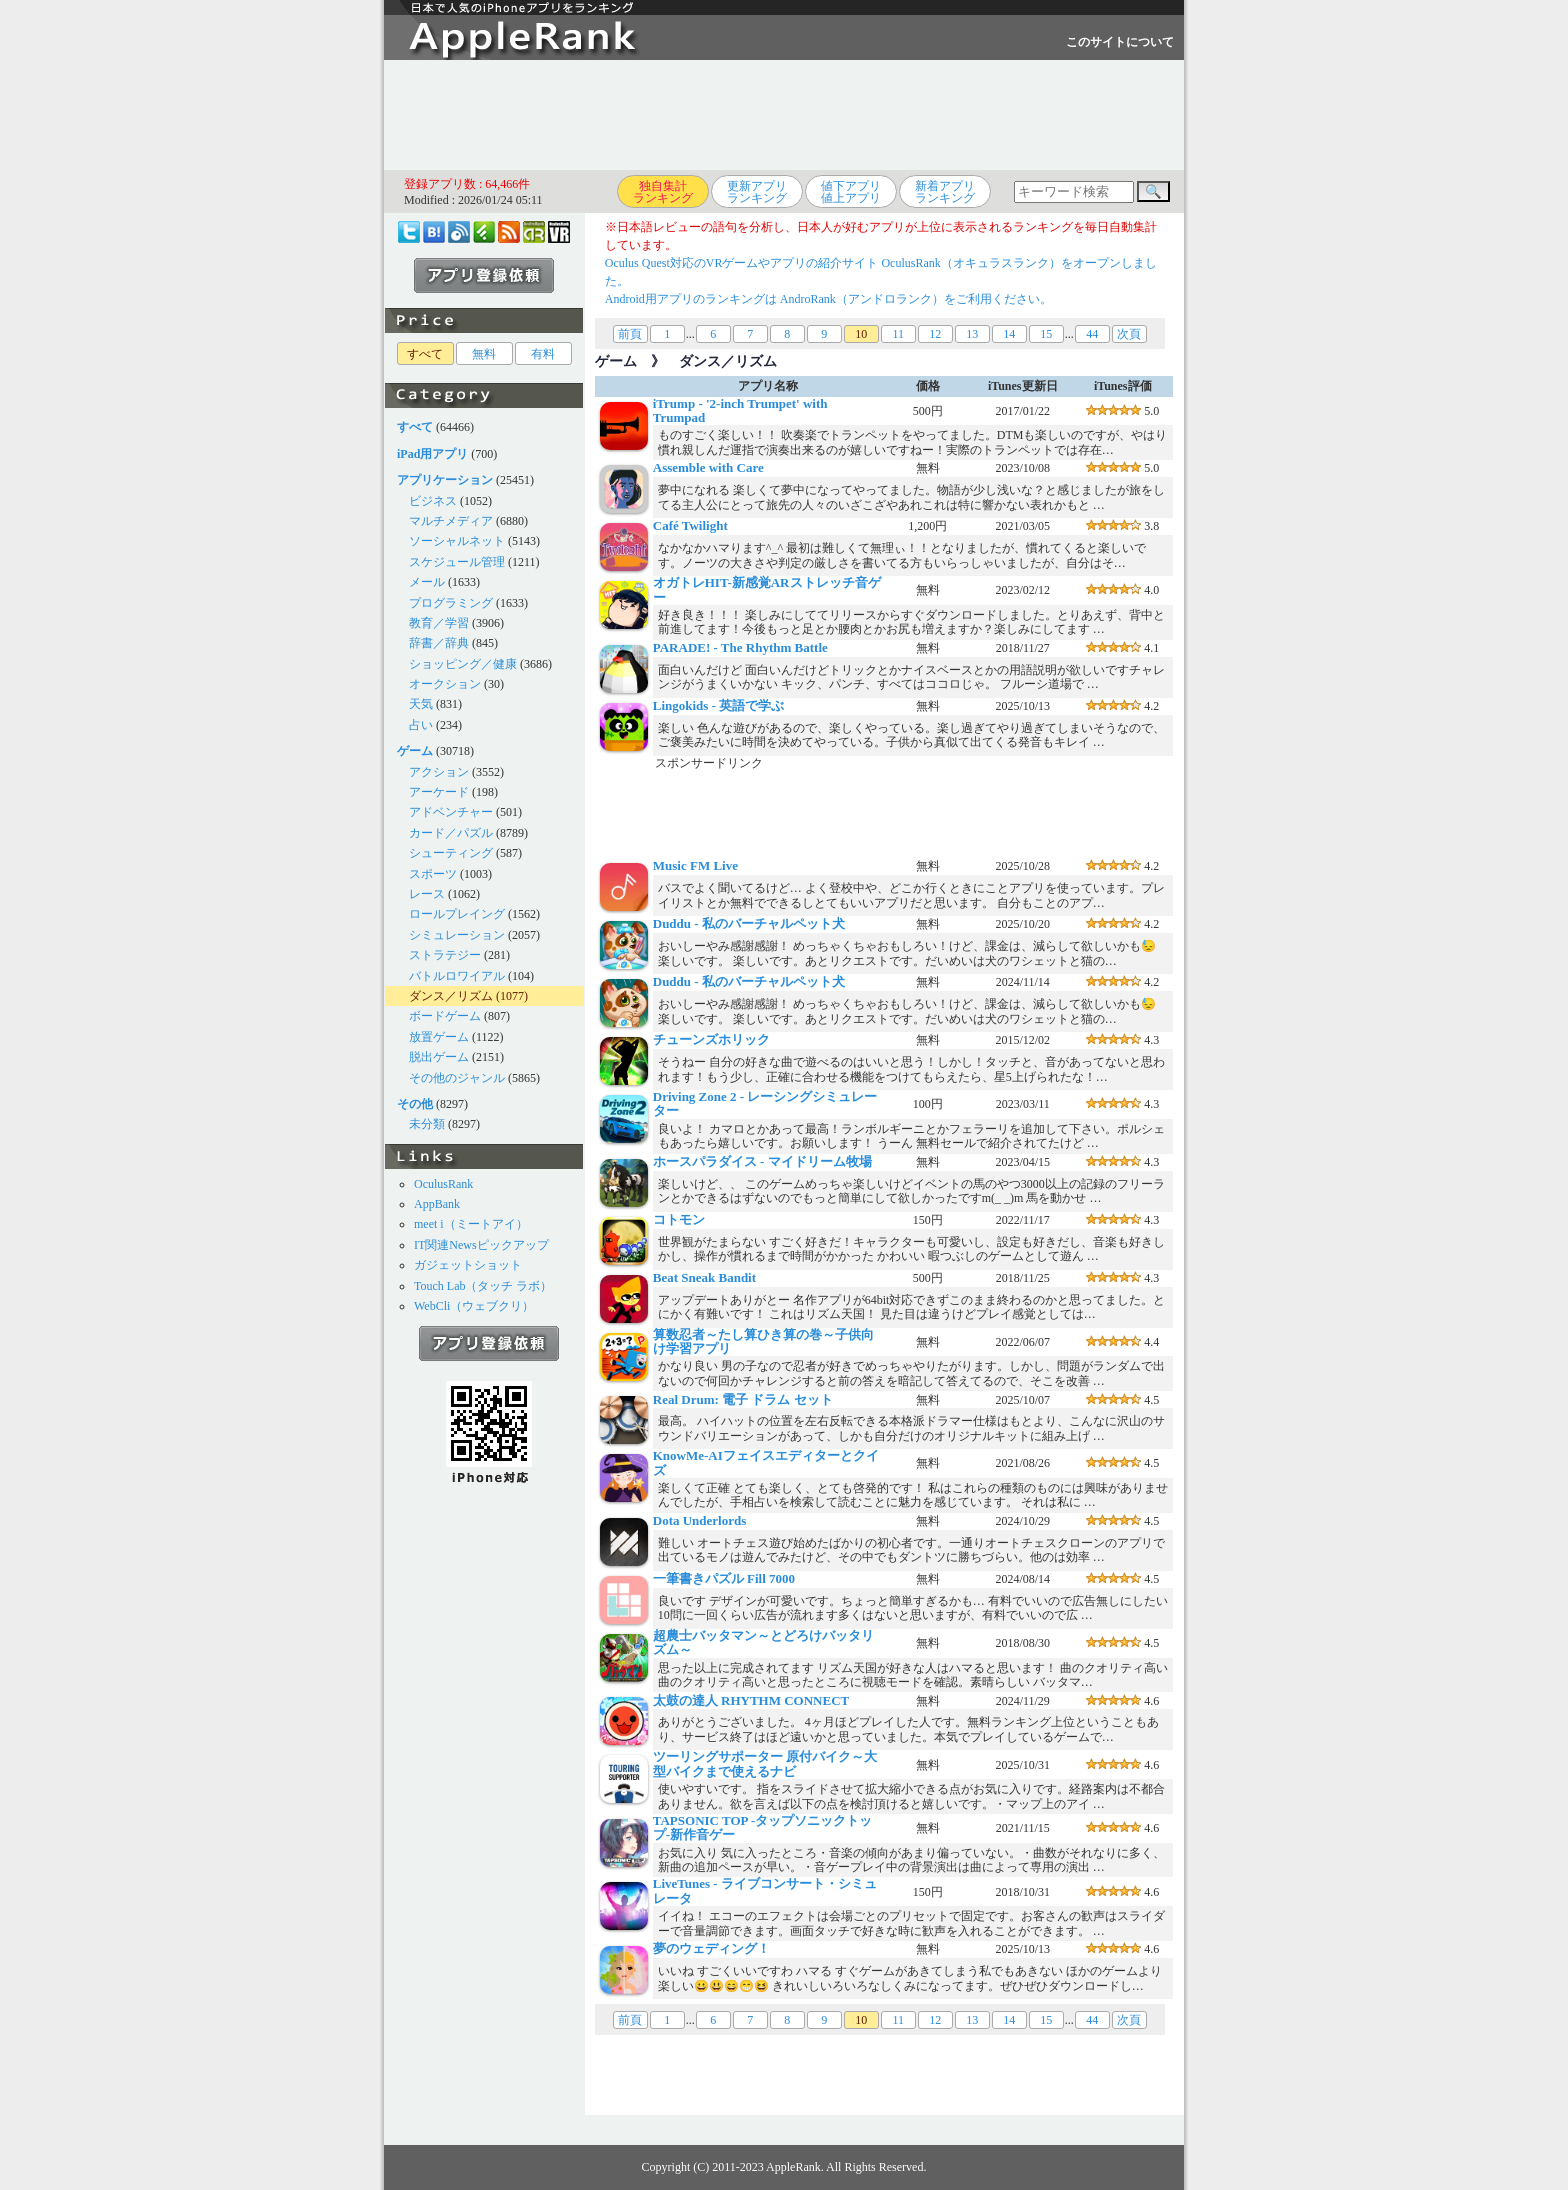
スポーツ (433, 874)
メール (427, 582)
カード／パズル (451, 833)
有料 (543, 354)
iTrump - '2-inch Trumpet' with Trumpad (740, 410)
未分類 (427, 1124)
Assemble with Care (708, 467)
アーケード (439, 792)
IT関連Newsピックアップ (481, 1245)
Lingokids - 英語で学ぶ (718, 705)
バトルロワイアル (457, 976)
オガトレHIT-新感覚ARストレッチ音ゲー (767, 589)
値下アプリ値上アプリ (851, 192)
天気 (421, 704)
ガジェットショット (468, 1265)
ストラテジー (445, 955)
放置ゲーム (439, 1037)
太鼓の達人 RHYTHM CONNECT (751, 1700)
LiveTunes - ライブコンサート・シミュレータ (765, 1890)
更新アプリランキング (757, 192)
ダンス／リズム (451, 996)
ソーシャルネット (457, 541)
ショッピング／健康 (463, 664)
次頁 (1129, 334)
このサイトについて (1120, 42)
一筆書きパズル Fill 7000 (724, 1578)
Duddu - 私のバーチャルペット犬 (749, 923)
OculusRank (443, 1184)
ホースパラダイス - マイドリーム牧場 (762, 1161)
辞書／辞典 (439, 643)
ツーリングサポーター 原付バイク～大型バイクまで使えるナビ (765, 1763)
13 (972, 334)
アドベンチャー (451, 812)
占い (421, 725)
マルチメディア (451, 521)
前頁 (630, 334)
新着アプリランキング (945, 192)
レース (427, 894)
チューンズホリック (711, 1039)
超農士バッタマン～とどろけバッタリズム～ (763, 1642)
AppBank (437, 1204)
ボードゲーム (445, 1016)
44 (1092, 334)
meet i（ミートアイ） (471, 1224)
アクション (439, 772)
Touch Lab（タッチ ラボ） (483, 1286)
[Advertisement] (784, 115)
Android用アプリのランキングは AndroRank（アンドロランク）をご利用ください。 (828, 299)
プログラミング (451, 603)
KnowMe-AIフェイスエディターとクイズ (766, 1462)
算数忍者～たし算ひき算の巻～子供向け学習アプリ (763, 1341)
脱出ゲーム (439, 1057)
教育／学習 (439, 623)
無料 (484, 354)
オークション (445, 684)
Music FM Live (695, 865)
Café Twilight (690, 525)
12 (935, 334)
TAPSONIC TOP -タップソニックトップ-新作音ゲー (763, 1827)
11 (898, 334)
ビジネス (433, 501)
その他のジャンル (457, 1078)
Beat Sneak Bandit (704, 1277)
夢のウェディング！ (711, 1948)
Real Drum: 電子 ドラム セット (743, 1399)
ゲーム (616, 361)
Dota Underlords (700, 1520)
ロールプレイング (457, 914)
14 (1009, 334)
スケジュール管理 (457, 562)
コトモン (679, 1219)
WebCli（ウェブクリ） (474, 1306)
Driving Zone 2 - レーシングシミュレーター (765, 1103)
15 (1046, 334)
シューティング (451, 853)
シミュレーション (457, 935)
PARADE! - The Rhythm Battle (740, 647)
